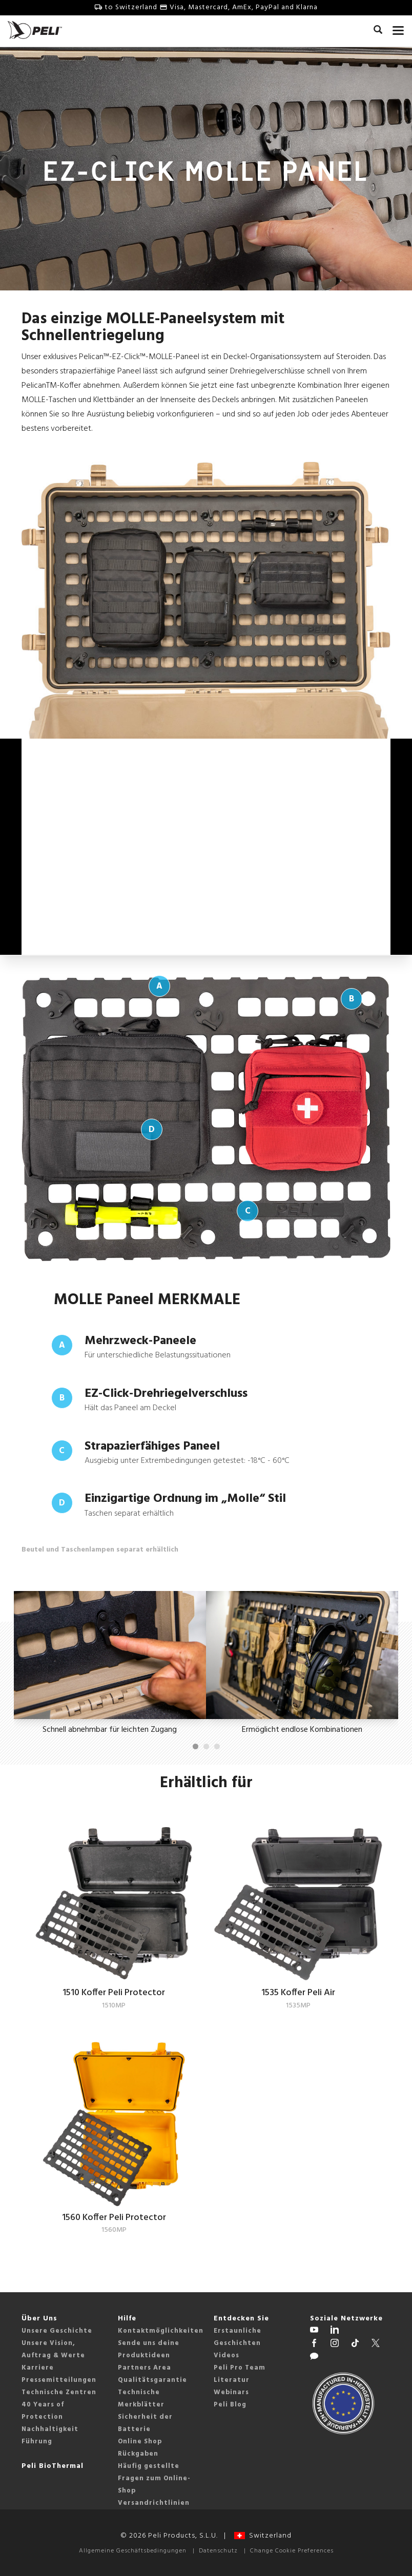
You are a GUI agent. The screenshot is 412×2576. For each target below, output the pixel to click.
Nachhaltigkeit (50, 2427)
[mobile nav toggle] (398, 28)
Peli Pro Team (239, 2366)
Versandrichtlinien (154, 2501)
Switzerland (263, 2534)
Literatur (232, 2378)
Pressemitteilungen (59, 2378)
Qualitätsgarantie (152, 2378)
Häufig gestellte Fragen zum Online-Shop (154, 2477)
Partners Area (144, 2366)
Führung (37, 2440)
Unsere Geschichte (57, 2329)
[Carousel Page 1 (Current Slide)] (195, 1745)
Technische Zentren (59, 2390)
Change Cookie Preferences (292, 2549)
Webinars (231, 2390)
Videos (226, 2354)
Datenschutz (218, 2549)
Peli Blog (230, 2403)
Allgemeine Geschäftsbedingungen (133, 2549)
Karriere (38, 2366)
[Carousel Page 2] (206, 1745)
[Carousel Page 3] (217, 1745)
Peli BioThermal (53, 2464)
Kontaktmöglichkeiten (160, 2329)
